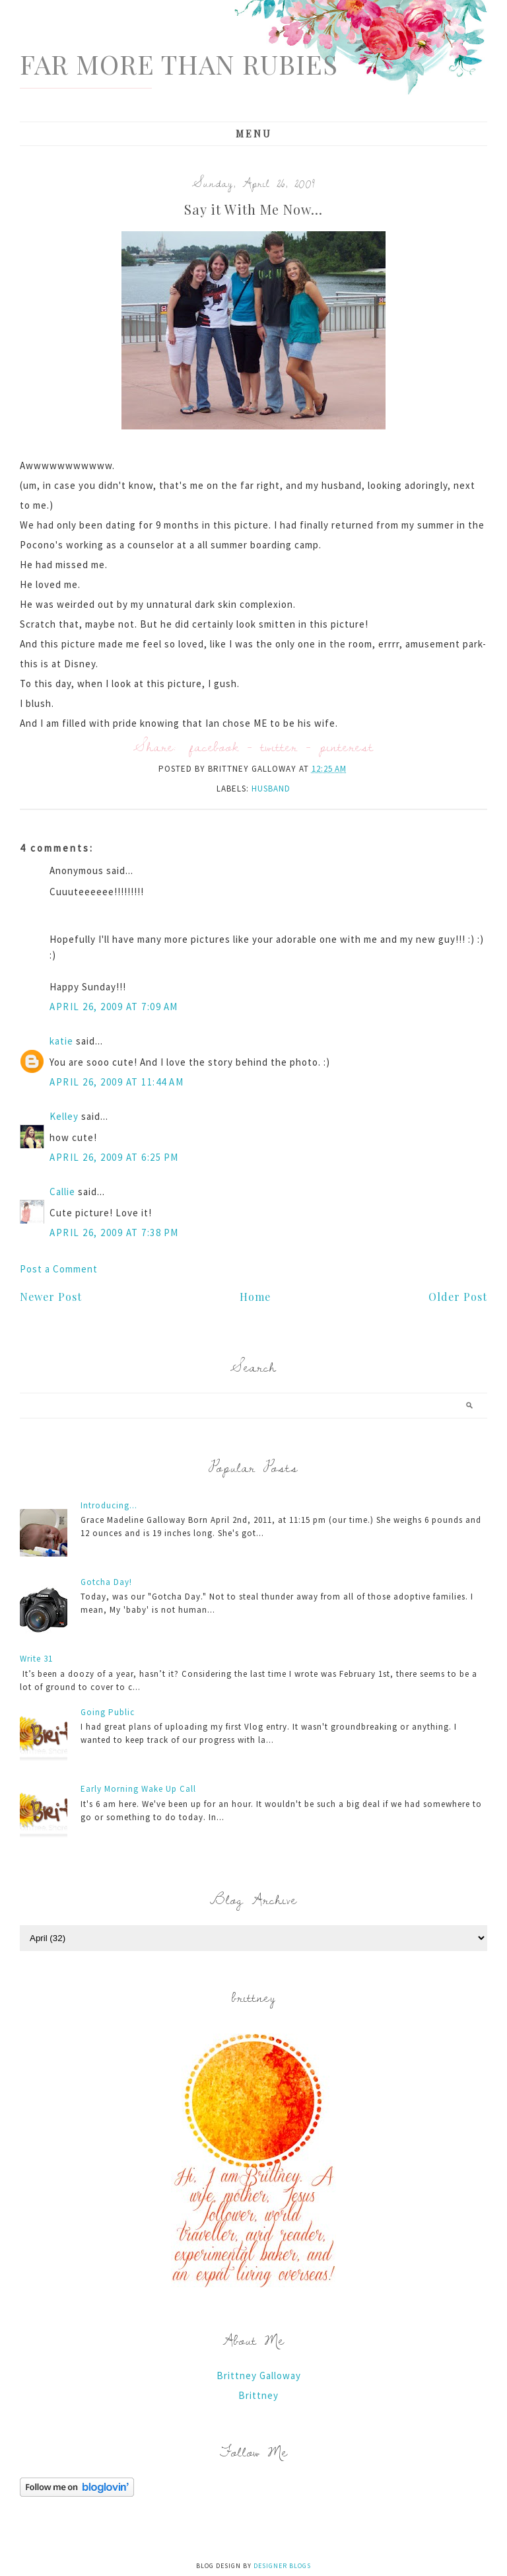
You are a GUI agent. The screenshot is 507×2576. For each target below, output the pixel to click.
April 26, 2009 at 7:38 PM (114, 1232)
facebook (214, 746)
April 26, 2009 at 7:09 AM (114, 1006)
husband (271, 788)
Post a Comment (59, 1269)
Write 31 (36, 1658)
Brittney (258, 2395)
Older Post (457, 1297)
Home (255, 1297)
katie (61, 1041)
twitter (279, 746)
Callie (62, 1191)
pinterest (347, 746)
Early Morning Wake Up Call (138, 1788)
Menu (254, 134)
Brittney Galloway (259, 2375)
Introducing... (109, 1505)
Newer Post (51, 1297)
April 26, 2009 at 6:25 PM (114, 1157)
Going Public (108, 1712)
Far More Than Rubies (179, 63)
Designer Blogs (282, 2565)
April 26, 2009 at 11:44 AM (117, 1082)
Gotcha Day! (106, 1582)
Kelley (64, 1116)
